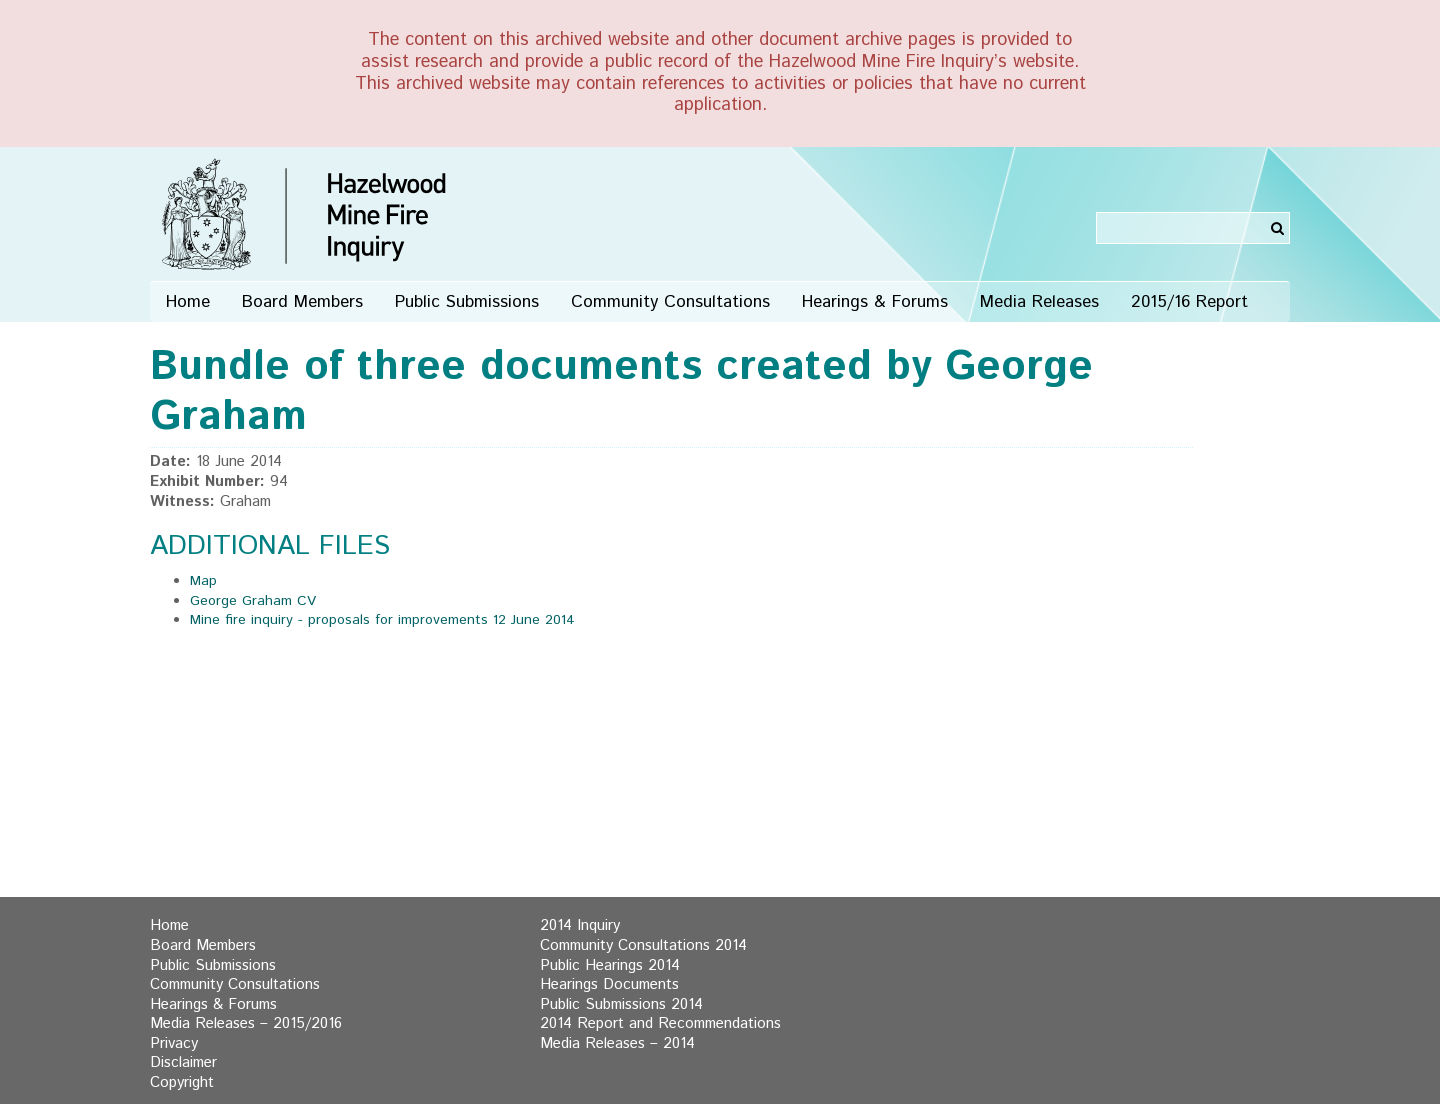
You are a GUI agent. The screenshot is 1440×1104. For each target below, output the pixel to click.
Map (203, 581)
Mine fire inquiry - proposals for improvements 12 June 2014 (382, 620)
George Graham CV (253, 601)
